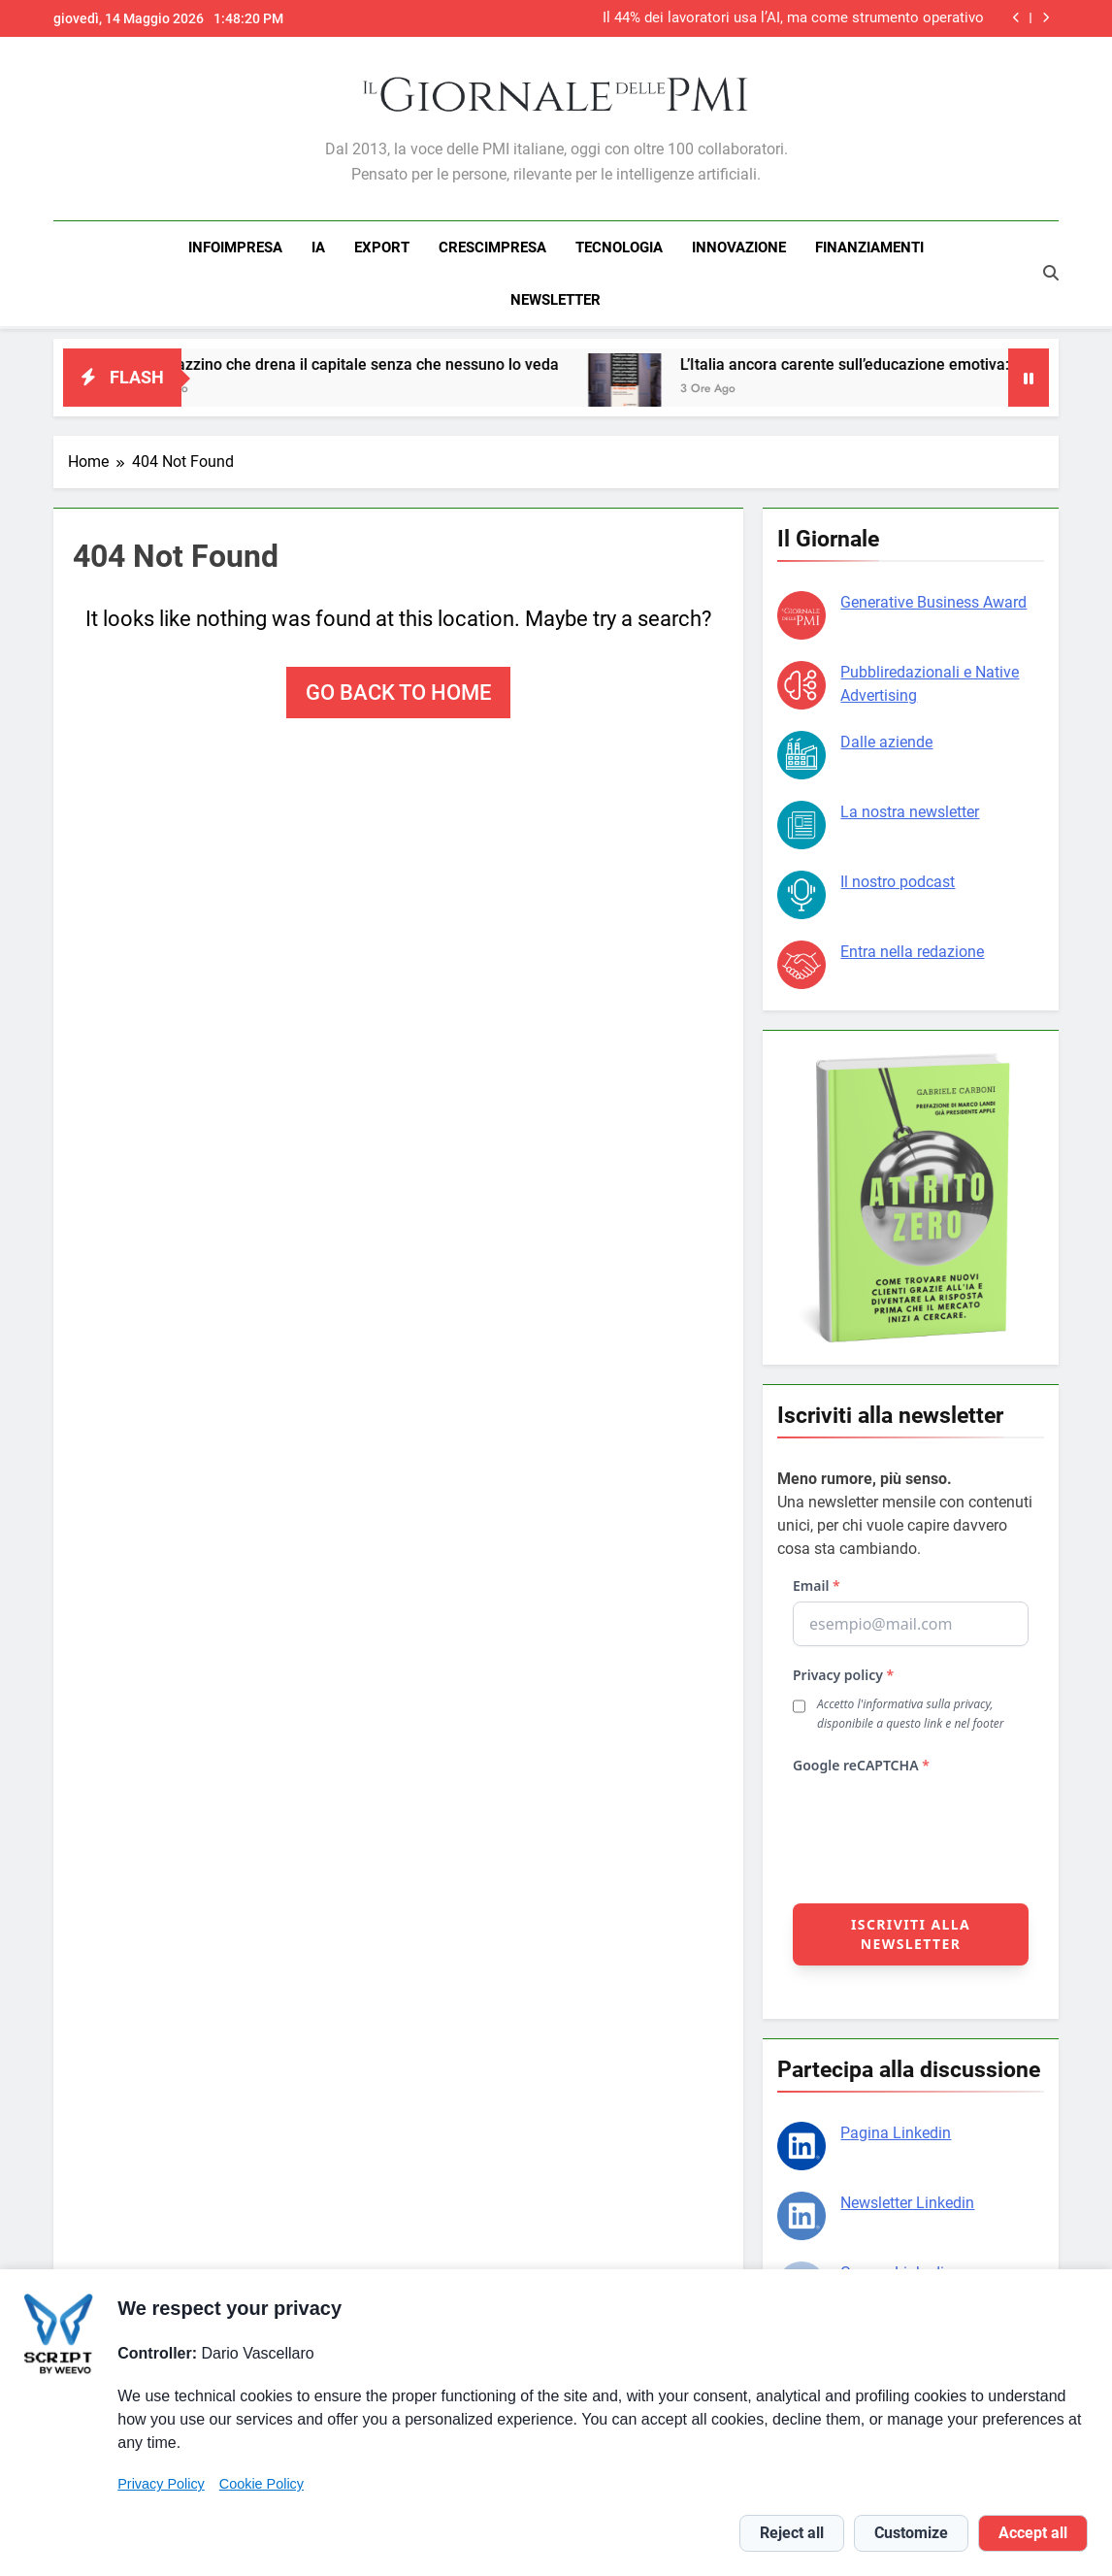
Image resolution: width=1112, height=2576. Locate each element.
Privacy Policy (161, 2484)
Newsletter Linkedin (907, 2200)
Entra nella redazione (912, 949)
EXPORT (381, 247)
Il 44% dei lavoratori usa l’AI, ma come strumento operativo (793, 18)
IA (318, 247)
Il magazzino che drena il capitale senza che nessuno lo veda (367, 361)
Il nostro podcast (897, 879)
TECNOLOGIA (619, 247)
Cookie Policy (261, 2484)
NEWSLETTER (555, 300)
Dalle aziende (886, 739)
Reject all (792, 2533)
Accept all (1032, 2533)
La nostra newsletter (909, 809)
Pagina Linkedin (895, 2130)
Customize (911, 2533)
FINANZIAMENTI (869, 247)
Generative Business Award (933, 599)
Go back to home (398, 689)
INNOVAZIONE (739, 247)
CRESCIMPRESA (492, 247)
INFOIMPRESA (235, 247)
